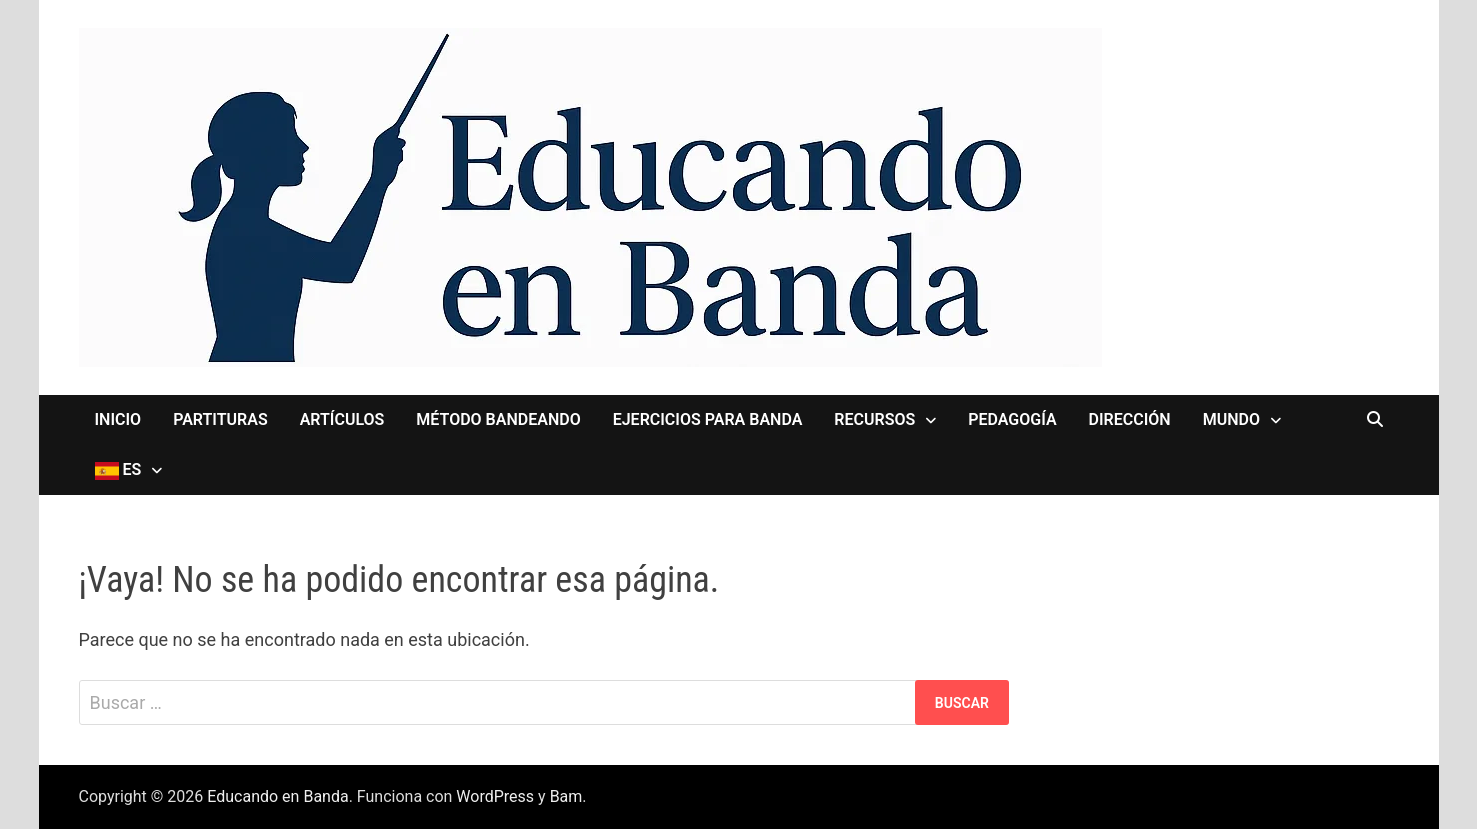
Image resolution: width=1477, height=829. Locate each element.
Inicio (118, 419)
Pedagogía (1012, 419)
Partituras (220, 419)
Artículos (342, 419)
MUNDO (1231, 419)
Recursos (874, 419)
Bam (566, 796)
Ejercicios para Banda (708, 419)
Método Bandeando (498, 419)
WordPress (495, 796)
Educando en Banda (277, 796)
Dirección (1130, 419)
